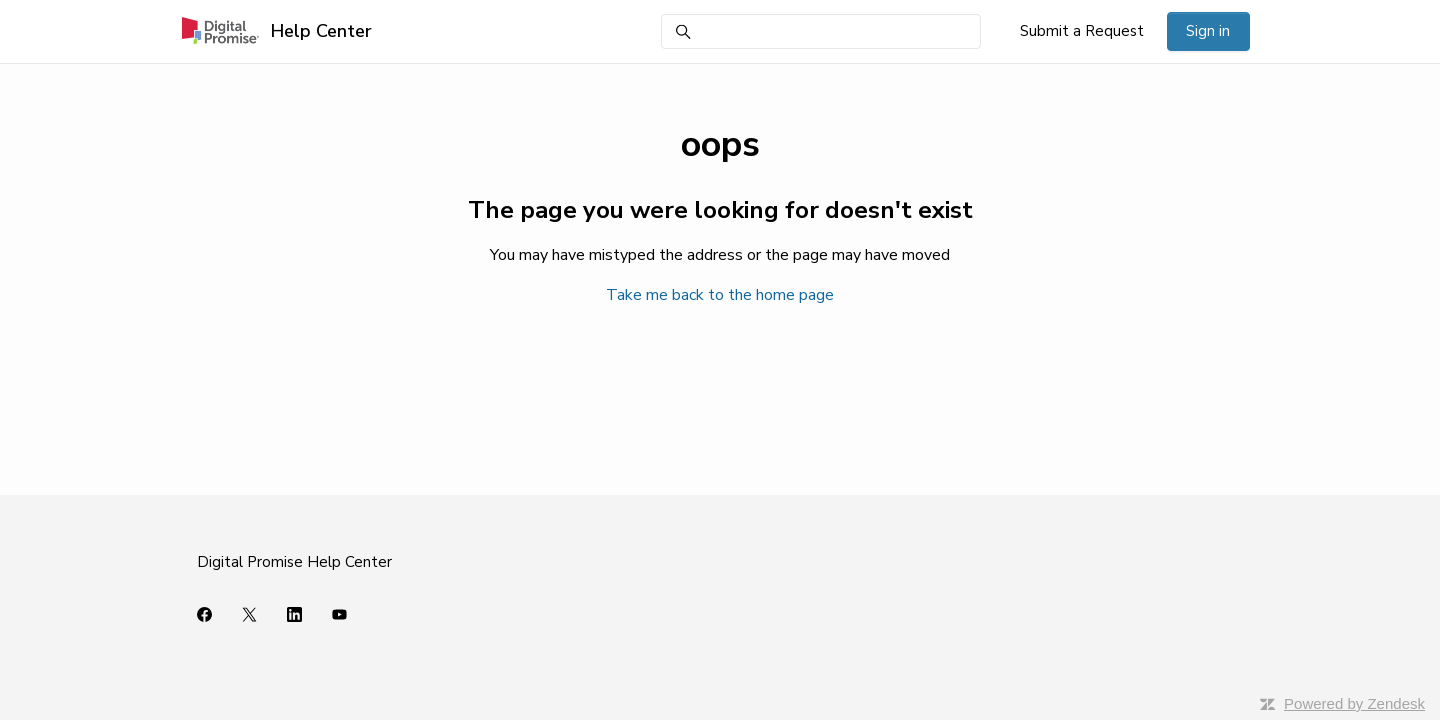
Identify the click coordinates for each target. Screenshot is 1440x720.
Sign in (1208, 31)
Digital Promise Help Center (294, 562)
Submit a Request (1082, 31)
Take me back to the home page (720, 295)
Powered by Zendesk (1354, 703)
